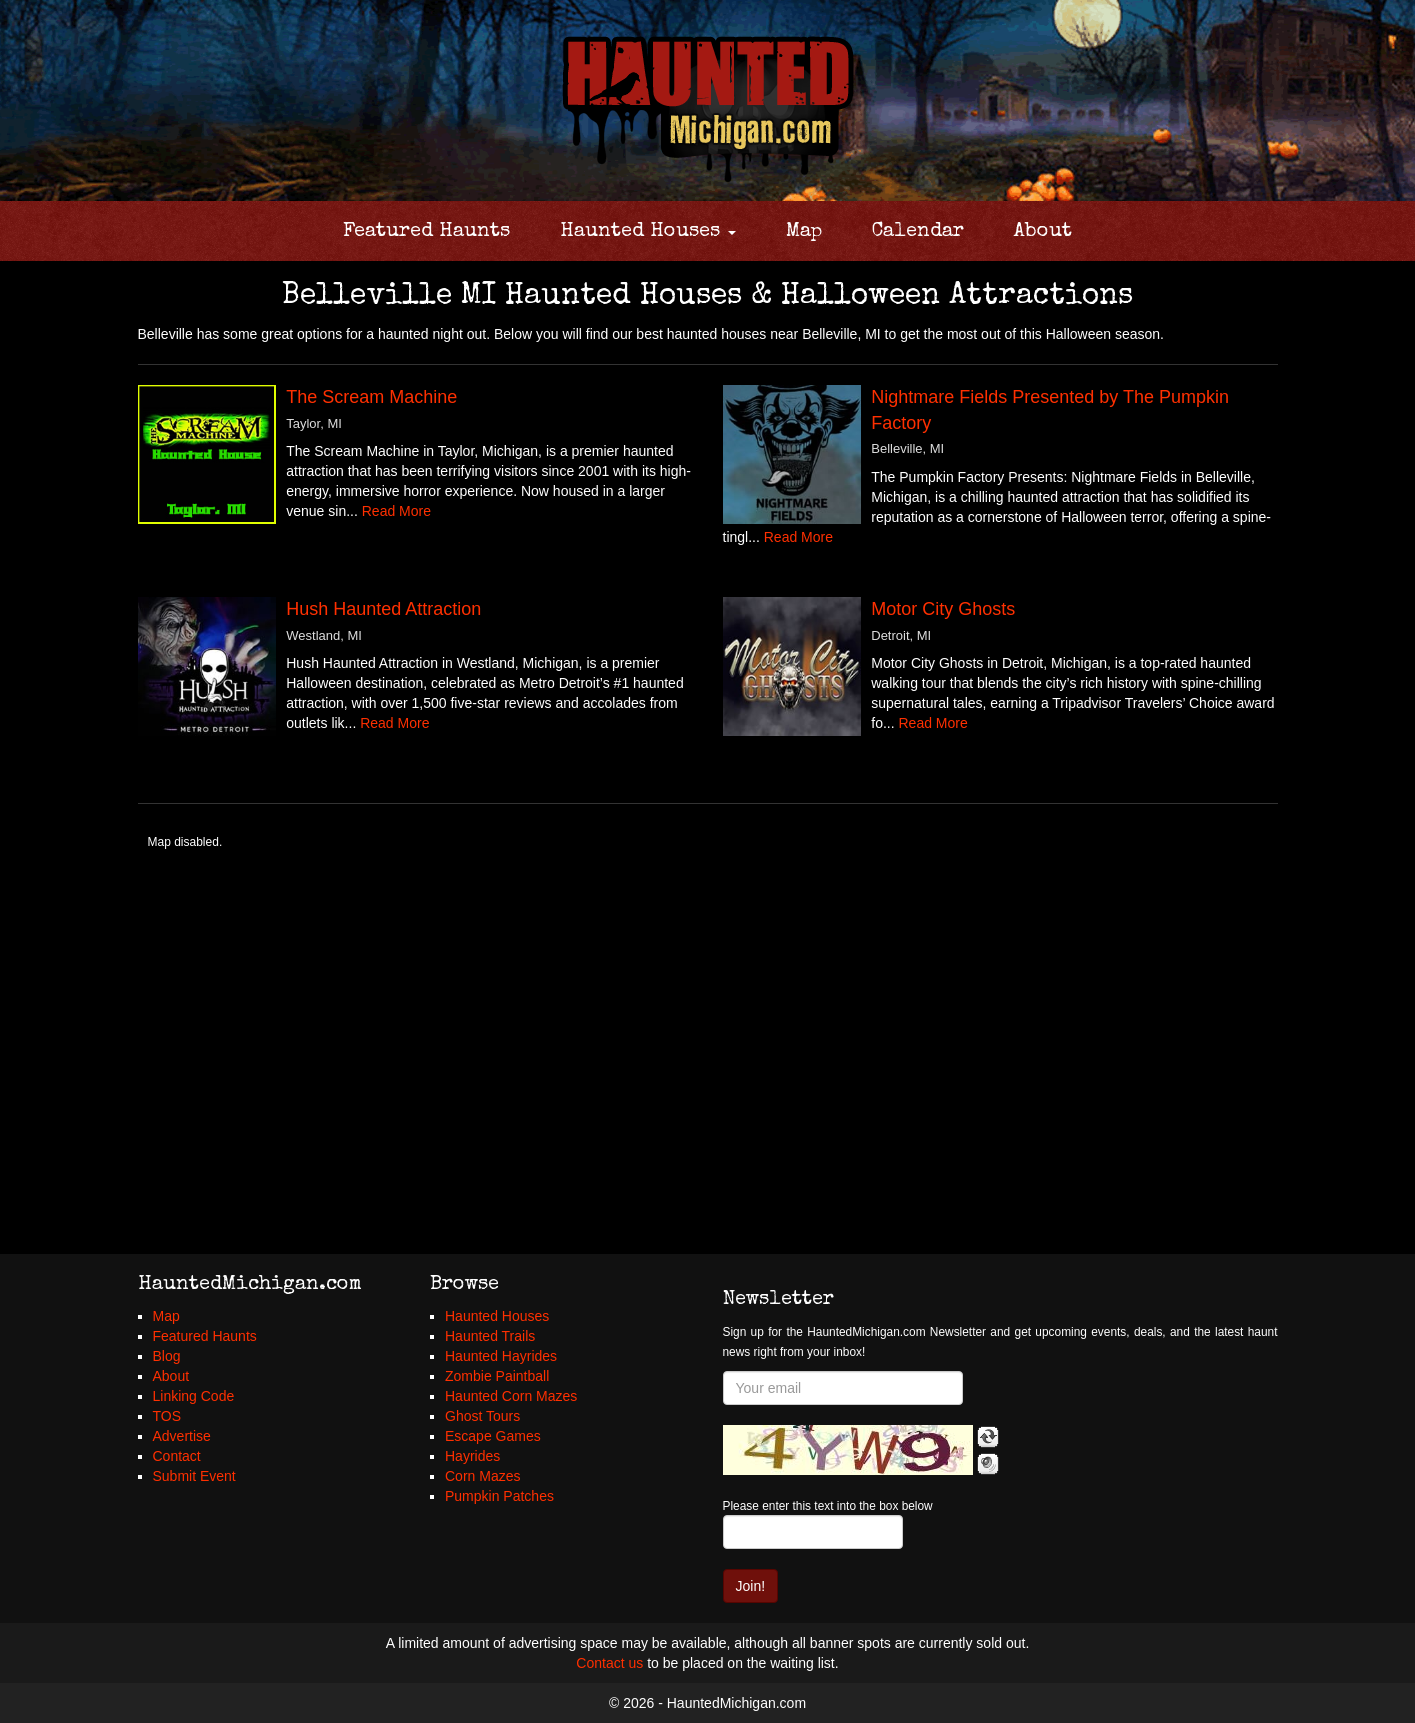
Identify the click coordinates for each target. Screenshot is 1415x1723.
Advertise (182, 1436)
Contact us (609, 1663)
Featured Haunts (426, 232)
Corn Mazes (482, 1476)
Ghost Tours (482, 1416)
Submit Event (194, 1476)
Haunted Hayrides (501, 1356)
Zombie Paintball (497, 1376)
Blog (167, 1356)
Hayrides (472, 1456)
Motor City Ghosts (943, 609)
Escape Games (493, 1436)
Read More (396, 511)
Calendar (918, 232)
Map (804, 232)
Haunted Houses (648, 232)
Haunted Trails (490, 1336)
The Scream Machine (371, 397)
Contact (177, 1456)
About (1043, 232)
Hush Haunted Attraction (383, 609)
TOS (167, 1416)
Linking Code (194, 1396)
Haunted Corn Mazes (511, 1396)
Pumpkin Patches (499, 1496)
